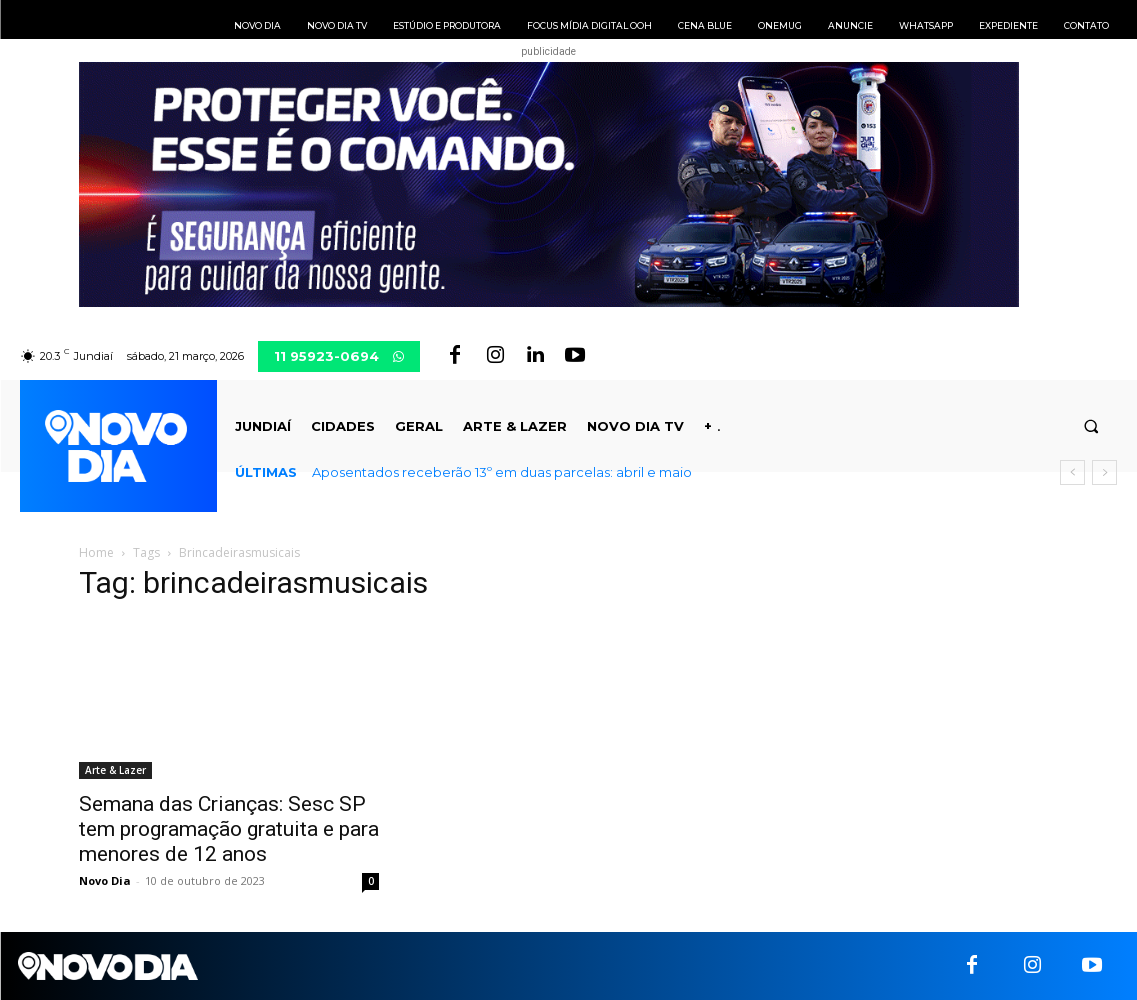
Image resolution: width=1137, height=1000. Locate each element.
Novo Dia (105, 880)
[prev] (1072, 472)
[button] (1091, 426)
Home (96, 552)
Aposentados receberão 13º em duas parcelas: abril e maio (502, 472)
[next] (1104, 472)
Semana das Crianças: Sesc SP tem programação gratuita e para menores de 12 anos (229, 829)
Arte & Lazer (115, 770)
